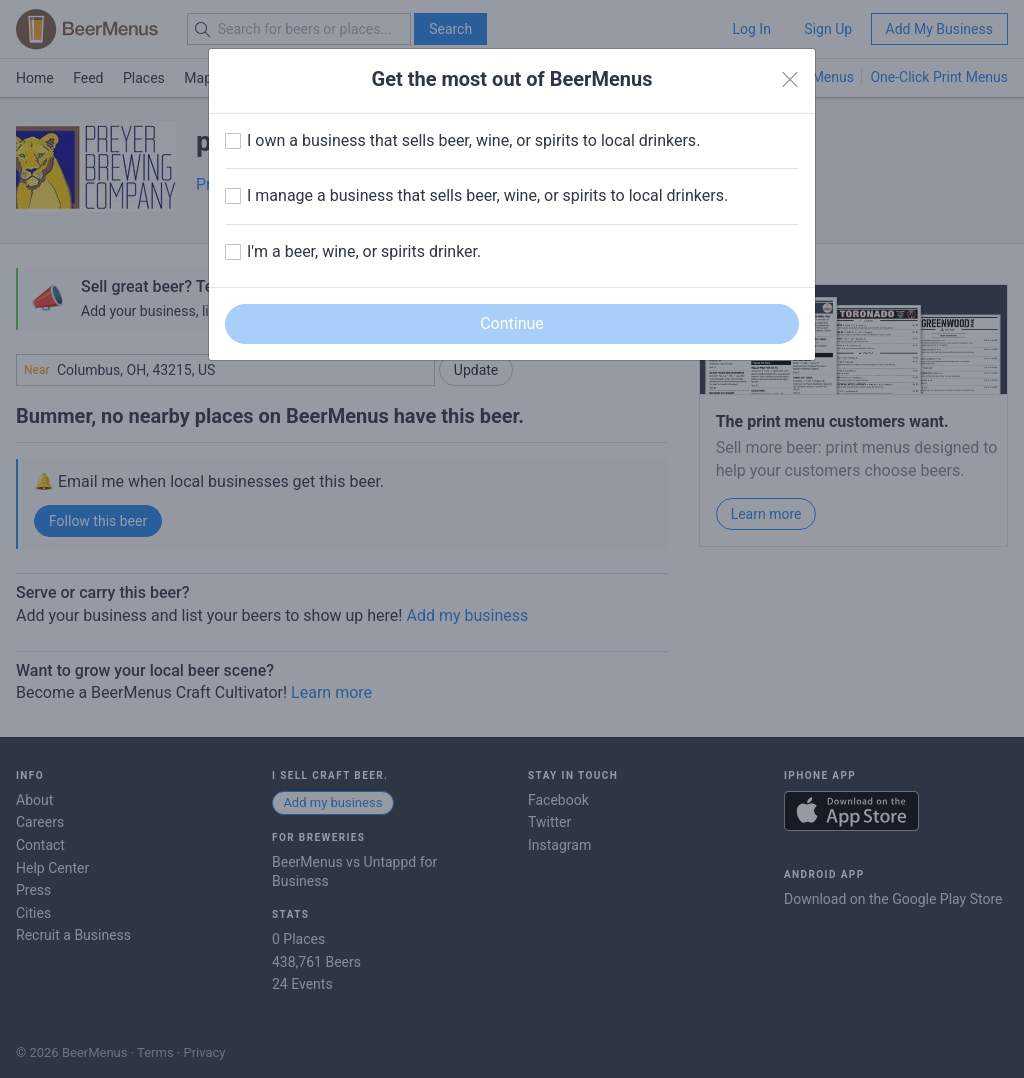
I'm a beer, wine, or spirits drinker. (364, 251)
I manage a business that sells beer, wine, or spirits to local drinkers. (487, 195)
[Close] (790, 80)
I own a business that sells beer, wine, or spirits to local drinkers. (473, 140)
